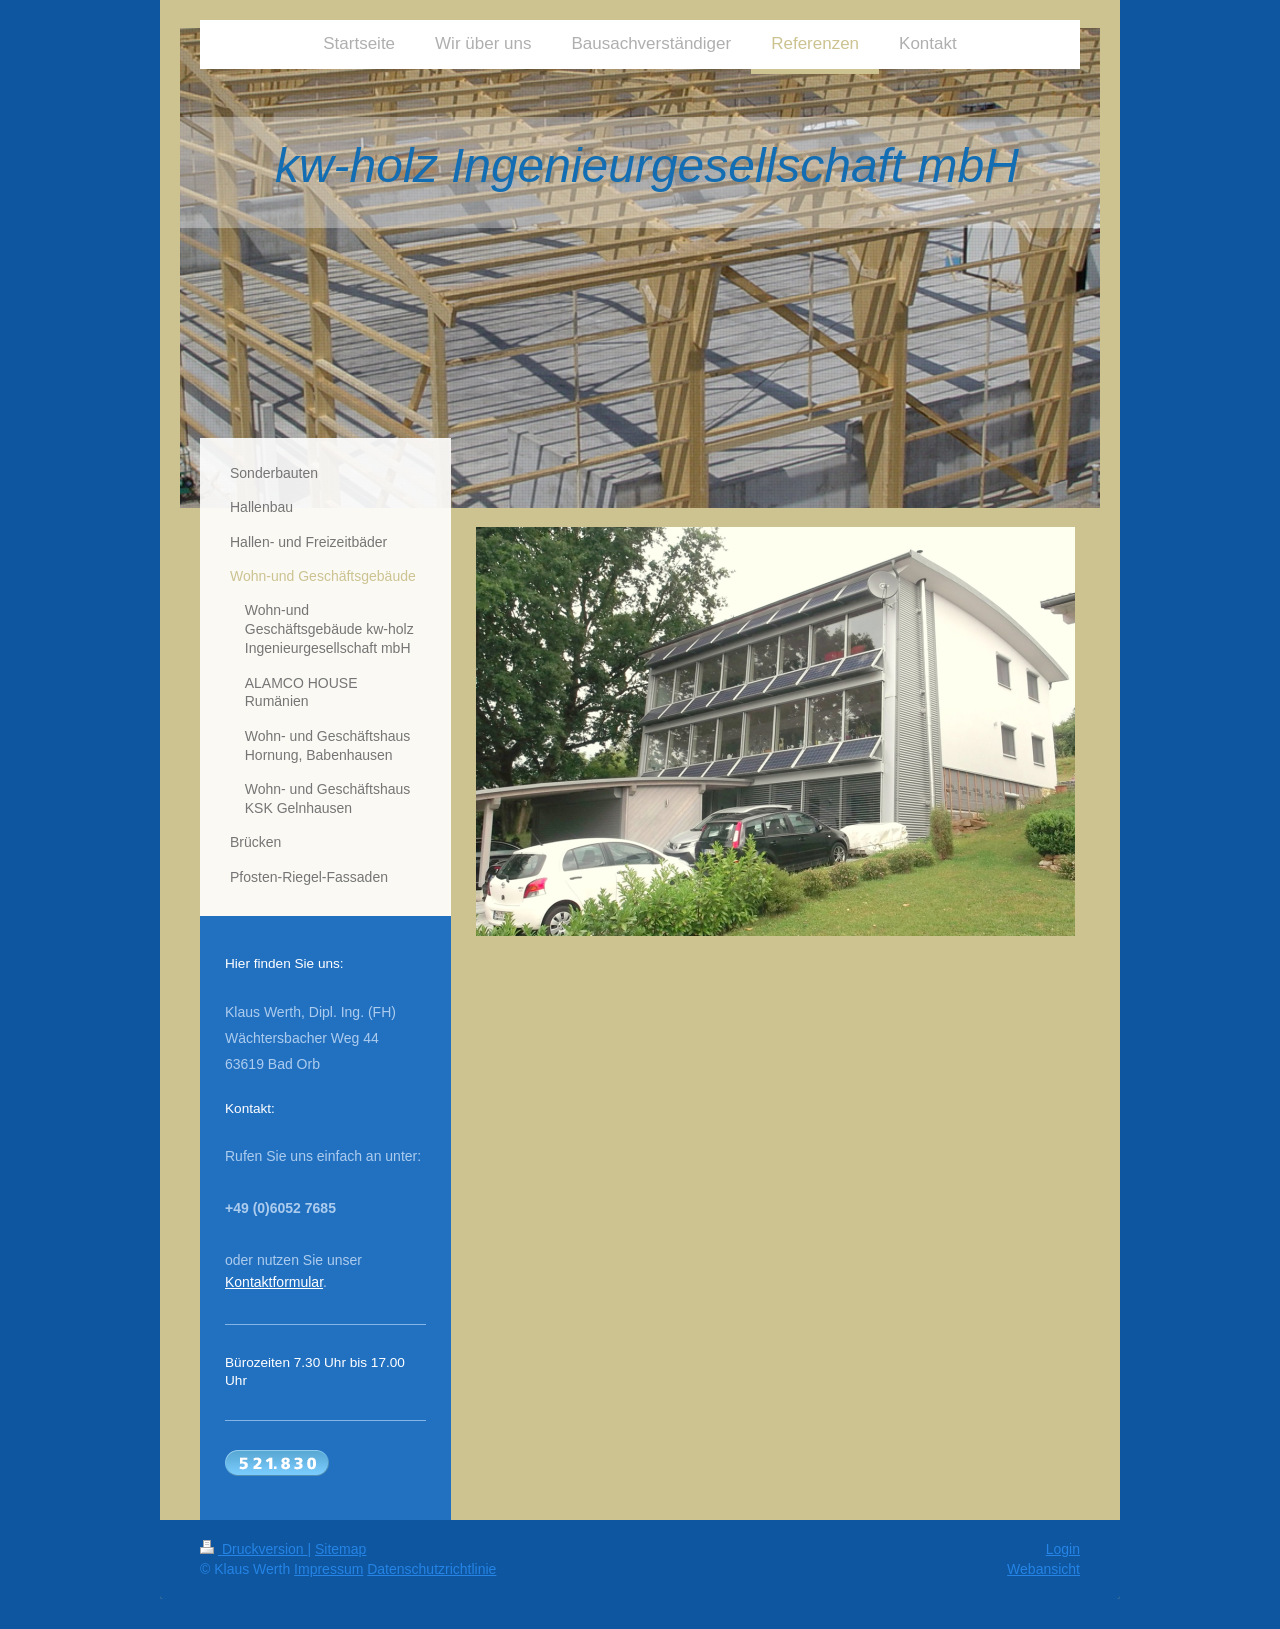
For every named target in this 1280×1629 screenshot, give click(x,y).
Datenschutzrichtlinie (431, 1569)
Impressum (328, 1569)
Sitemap (340, 1549)
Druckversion (253, 1549)
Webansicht (1043, 1569)
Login (1063, 1549)
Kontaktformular (274, 1282)
